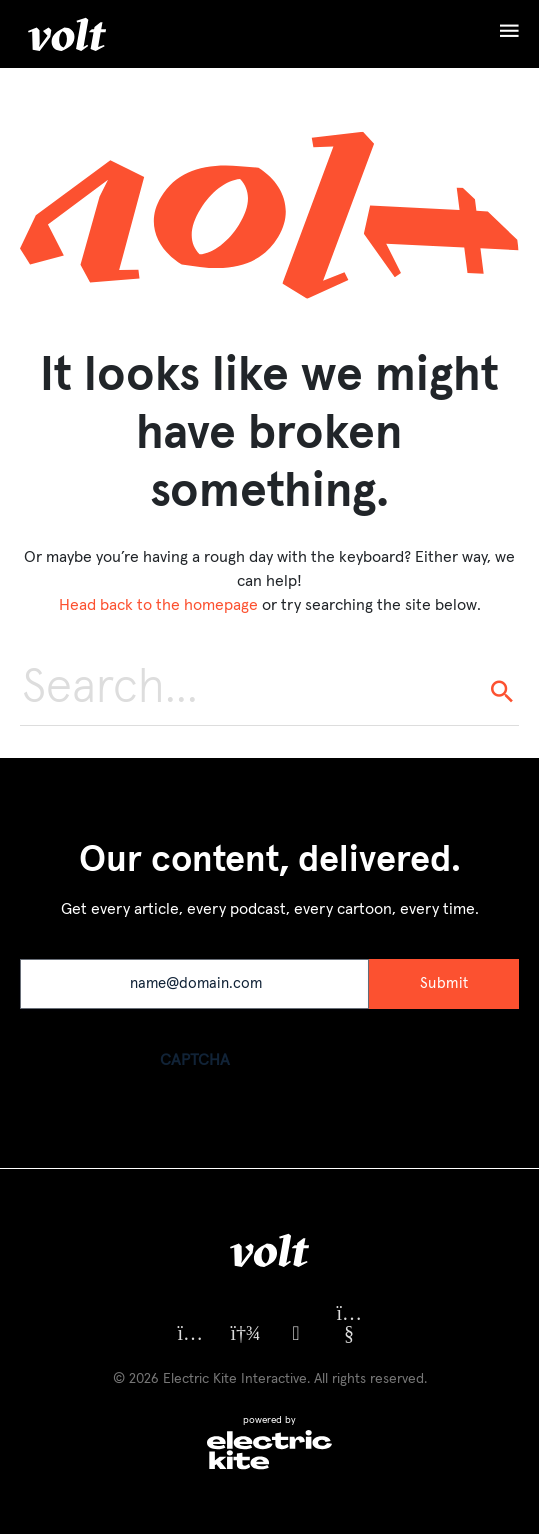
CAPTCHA (195, 1060)
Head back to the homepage (158, 605)
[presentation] (172, 1129)
